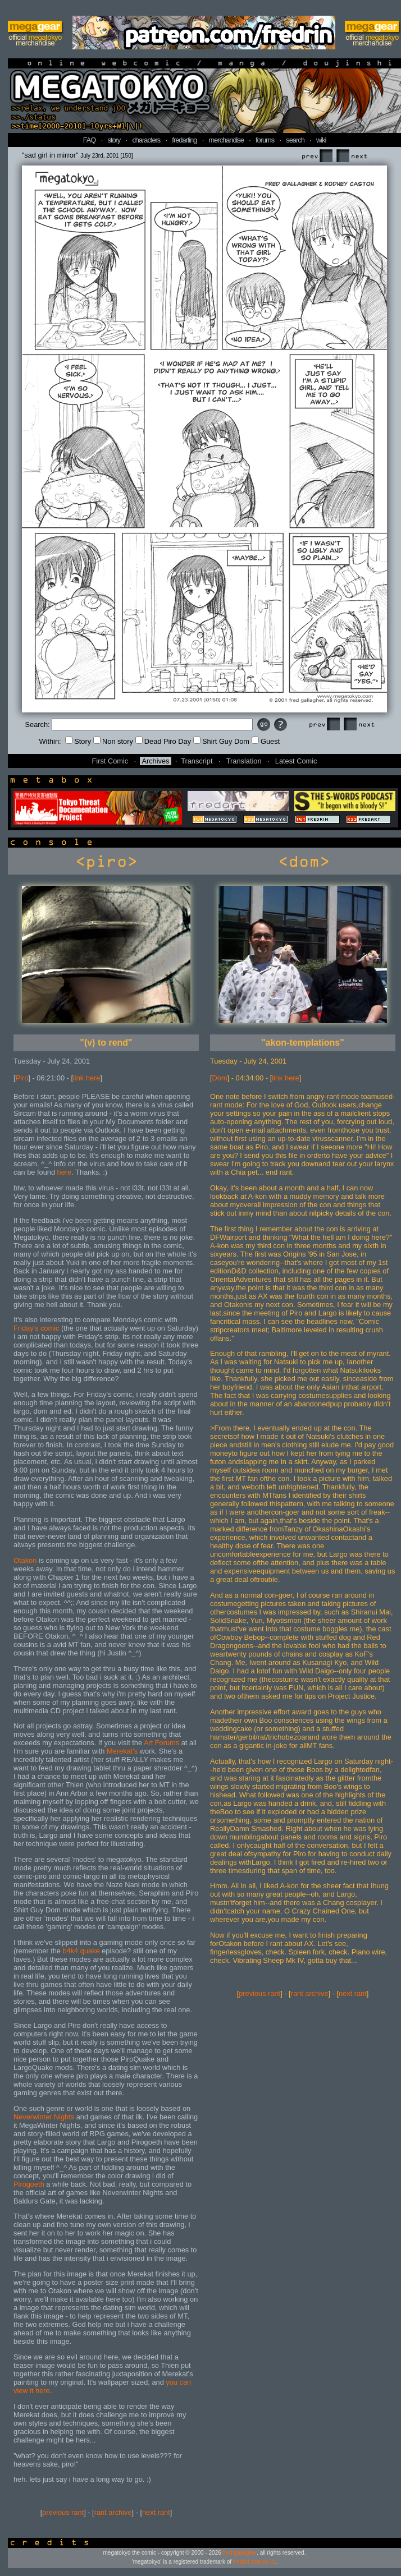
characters (146, 140)
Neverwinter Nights (43, 2117)
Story (78, 741)
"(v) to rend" (106, 1042)
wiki (321, 140)
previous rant (63, 2512)
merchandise (226, 140)
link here (86, 1078)
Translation (244, 761)
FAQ (89, 140)
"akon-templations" (302, 1042)
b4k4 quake (80, 1951)
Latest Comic (296, 761)
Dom (219, 1078)
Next (351, 156)
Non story (113, 741)
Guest (266, 741)
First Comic (110, 761)
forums (265, 140)
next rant (156, 2512)
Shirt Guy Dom (221, 741)
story (114, 140)
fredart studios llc (254, 2562)
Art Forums (161, 1742)
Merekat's (122, 1751)
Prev (316, 156)
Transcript (196, 761)
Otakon (25, 1560)
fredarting (184, 140)
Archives (155, 761)
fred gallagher (240, 2553)
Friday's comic (36, 1328)
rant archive (113, 2512)
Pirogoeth (28, 2184)
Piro (22, 1078)
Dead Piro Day (163, 741)
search (295, 140)
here (64, 1172)
